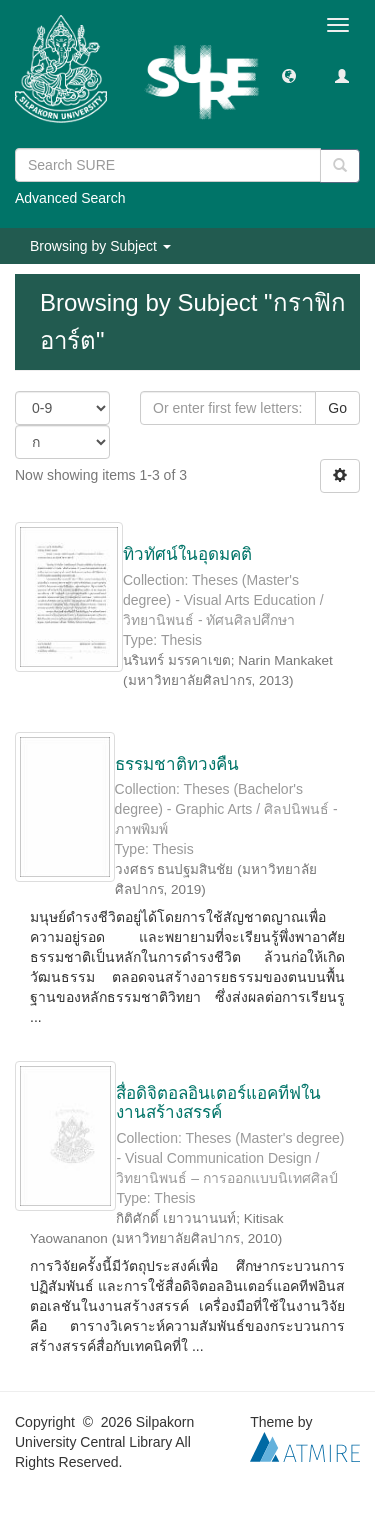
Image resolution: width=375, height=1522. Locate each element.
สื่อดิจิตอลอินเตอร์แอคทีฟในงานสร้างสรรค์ (218, 1103)
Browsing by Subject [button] (100, 246)
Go (337, 408)
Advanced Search (70, 198)
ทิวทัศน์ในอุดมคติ (187, 554)
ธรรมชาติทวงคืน (177, 764)
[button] (289, 75)
